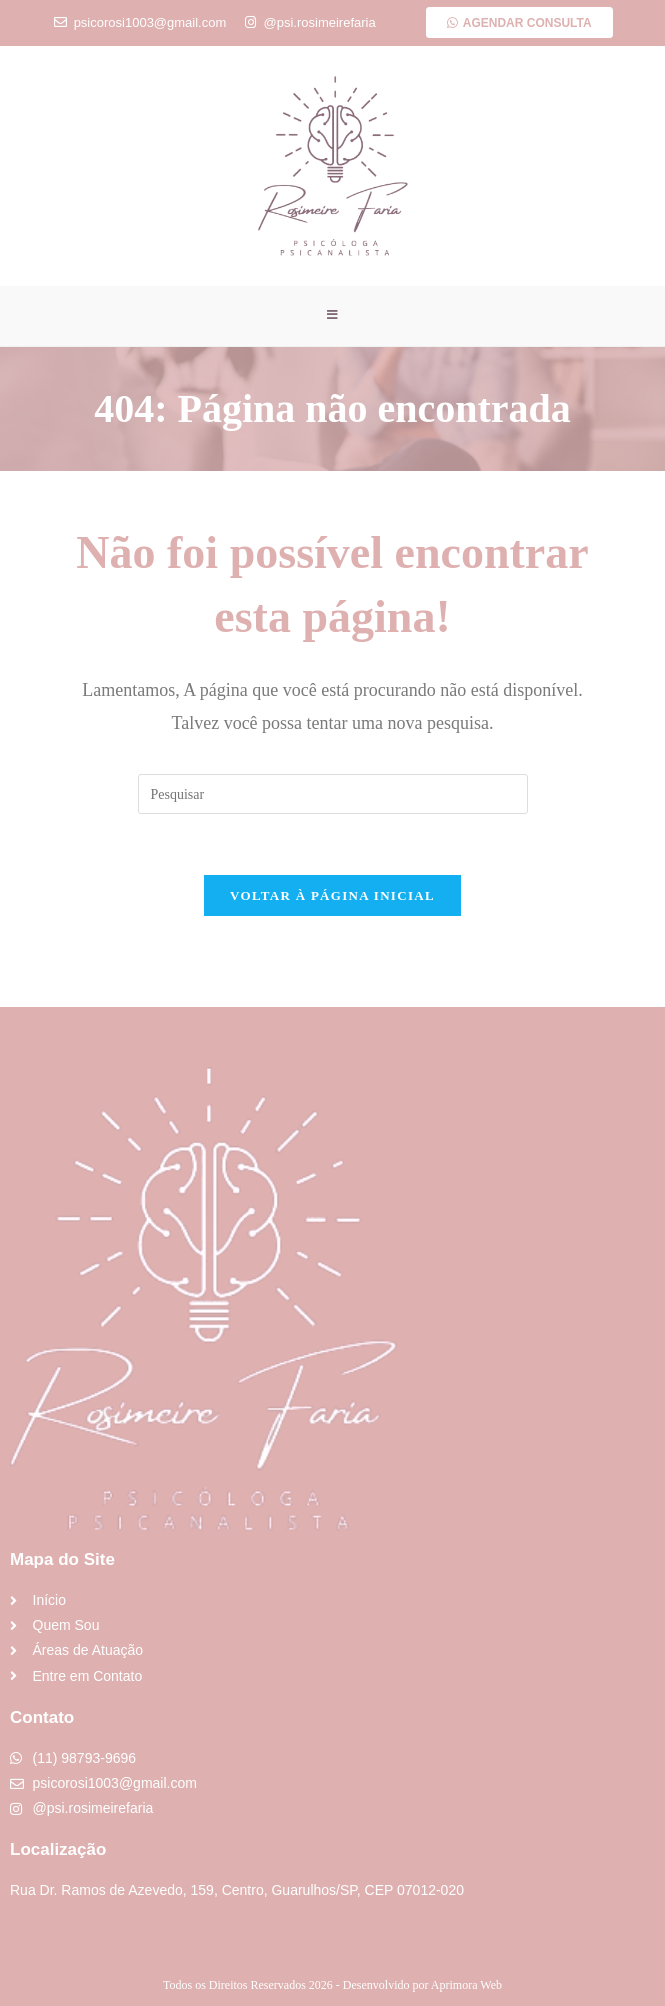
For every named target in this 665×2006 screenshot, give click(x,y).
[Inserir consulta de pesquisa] (333, 795)
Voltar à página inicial (332, 896)
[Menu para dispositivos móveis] (333, 316)
